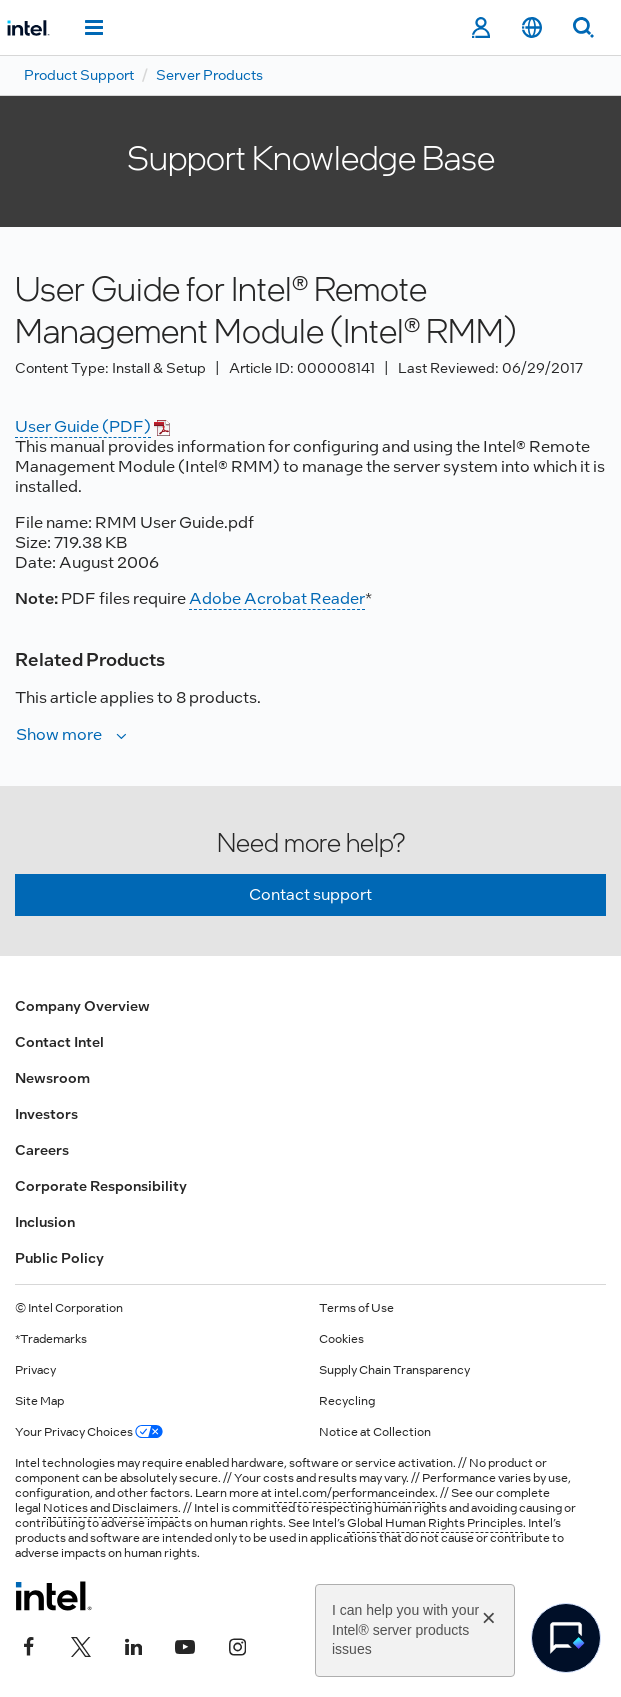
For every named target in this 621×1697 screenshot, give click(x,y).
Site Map (39, 1401)
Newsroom (52, 1078)
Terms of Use (356, 1308)
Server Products (209, 75)
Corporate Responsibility (101, 1186)
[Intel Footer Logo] (53, 1596)
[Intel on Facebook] (29, 1644)
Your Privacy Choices (89, 1432)
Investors (46, 1114)
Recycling (347, 1401)
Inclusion (45, 1222)
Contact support (310, 894)
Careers (42, 1150)
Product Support (79, 75)
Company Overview (82, 1006)
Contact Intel (59, 1042)
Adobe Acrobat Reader (277, 598)
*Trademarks (51, 1339)
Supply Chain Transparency (394, 1370)
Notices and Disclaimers (110, 1508)
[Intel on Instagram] (237, 1644)
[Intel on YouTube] (185, 1644)
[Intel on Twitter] (81, 1644)
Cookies (341, 1339)
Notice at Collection (375, 1432)
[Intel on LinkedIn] (133, 1644)
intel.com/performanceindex (354, 1493)
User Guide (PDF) (83, 426)
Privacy (35, 1370)
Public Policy (59, 1258)
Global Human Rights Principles (435, 1523)
